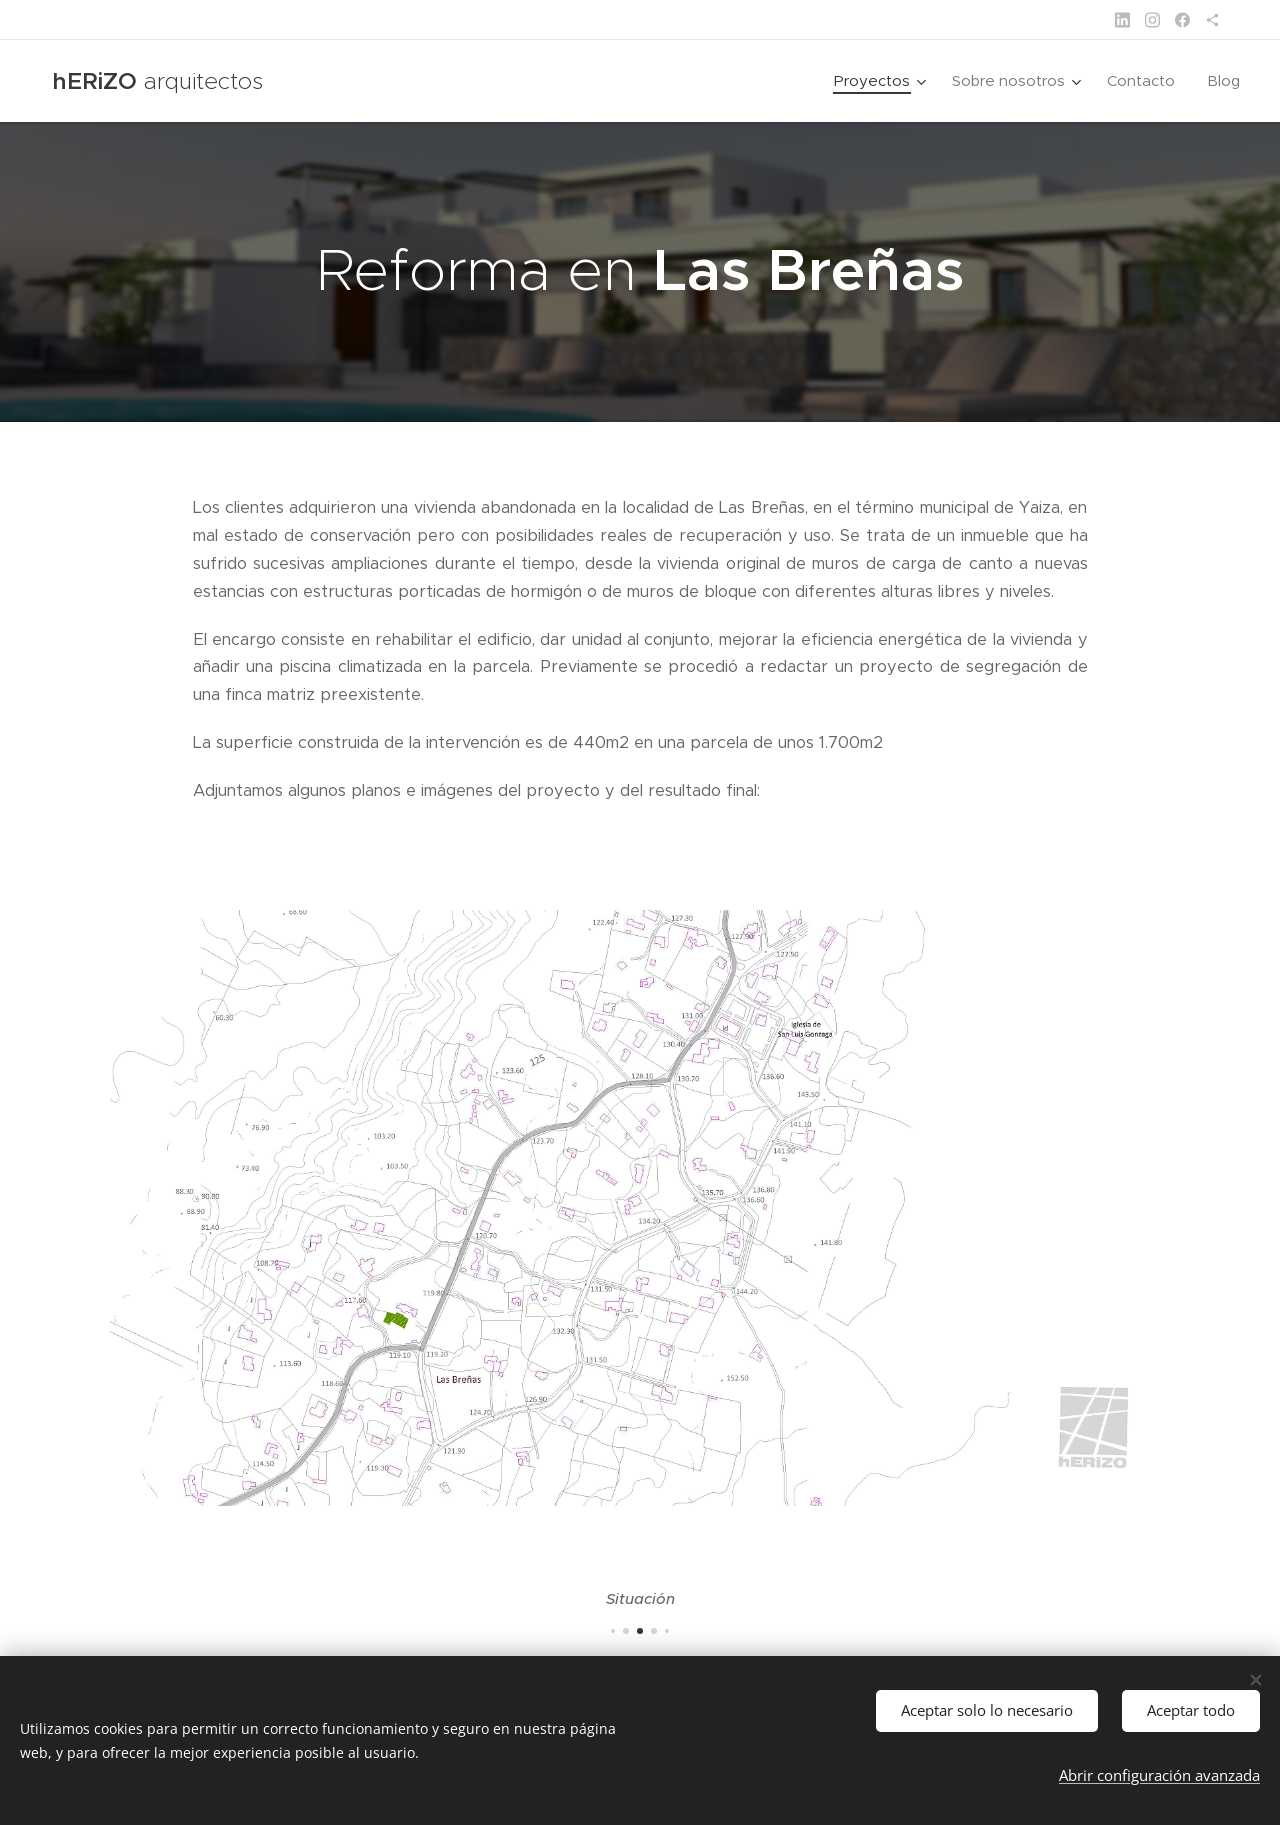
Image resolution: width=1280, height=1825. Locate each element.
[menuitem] (882, 81)
